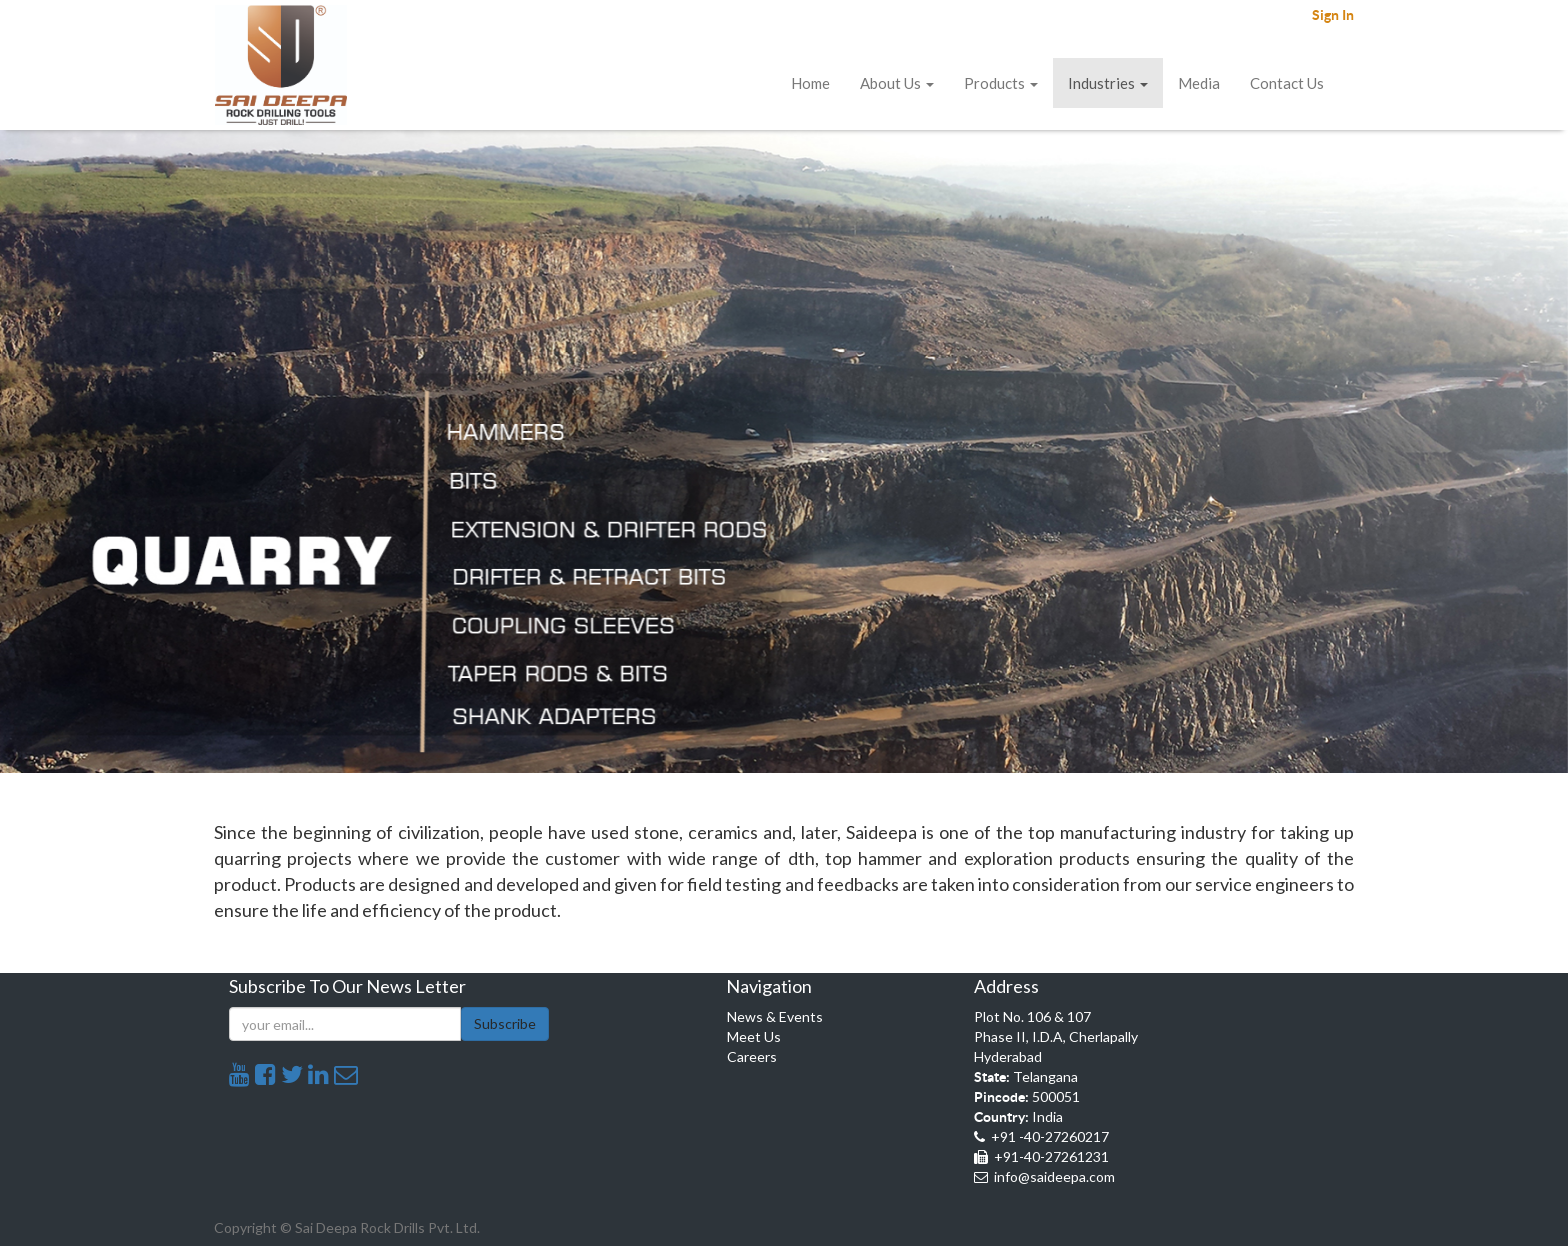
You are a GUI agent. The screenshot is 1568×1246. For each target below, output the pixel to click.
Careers (752, 1056)
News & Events (775, 1016)
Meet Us (754, 1036)
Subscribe (505, 1023)
